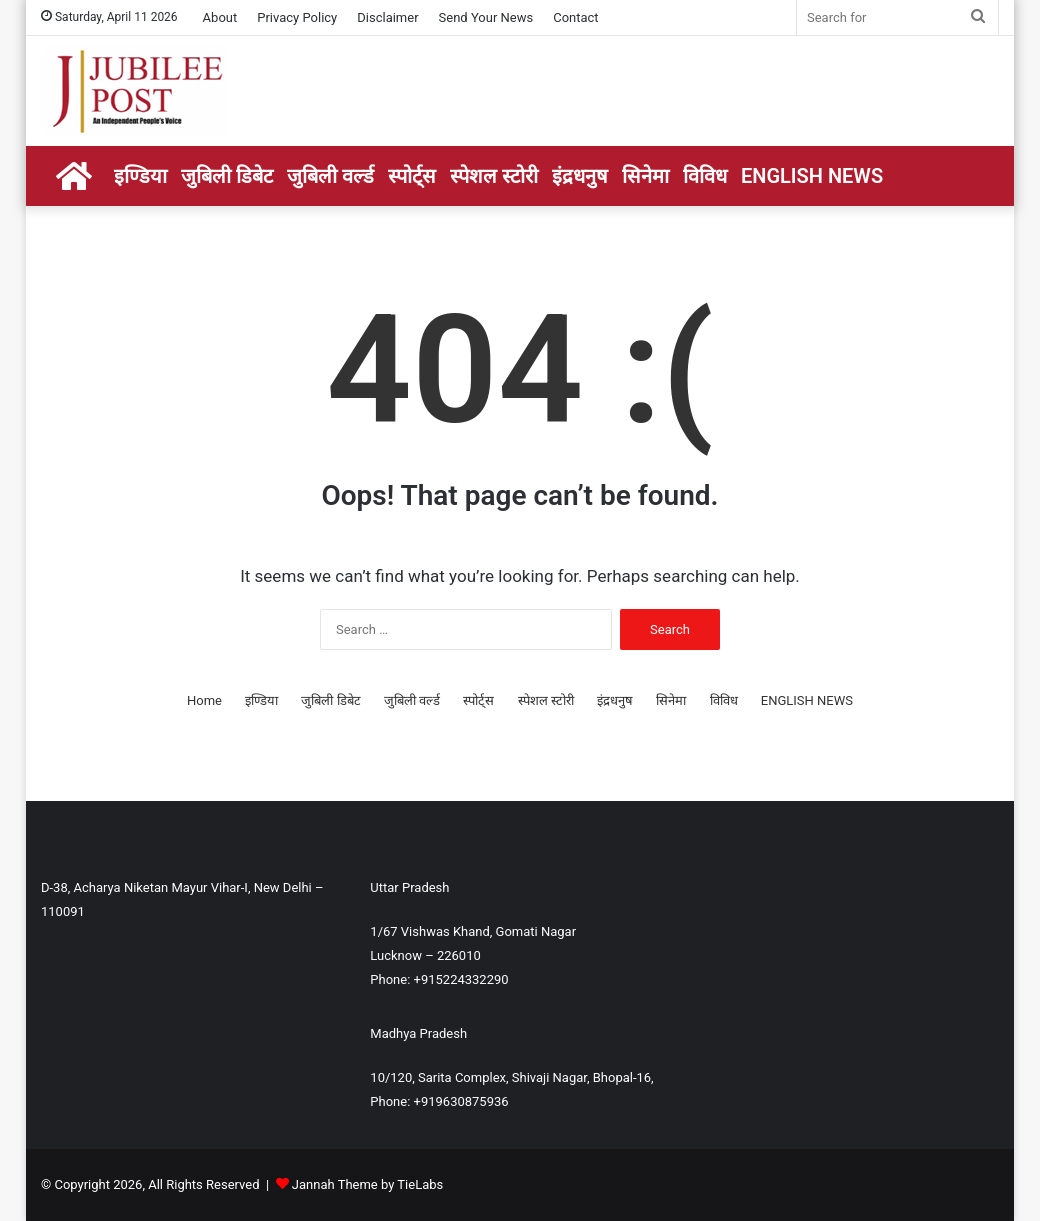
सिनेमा (645, 176)
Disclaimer (387, 17)
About (220, 17)
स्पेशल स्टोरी (494, 176)
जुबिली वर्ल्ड (330, 176)
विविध (705, 176)
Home (204, 700)
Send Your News (486, 17)
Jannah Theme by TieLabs (367, 1184)
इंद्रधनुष (580, 176)
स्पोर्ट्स (412, 176)
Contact (575, 17)
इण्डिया (140, 176)
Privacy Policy (297, 17)
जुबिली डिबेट (227, 176)
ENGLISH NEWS (812, 176)
